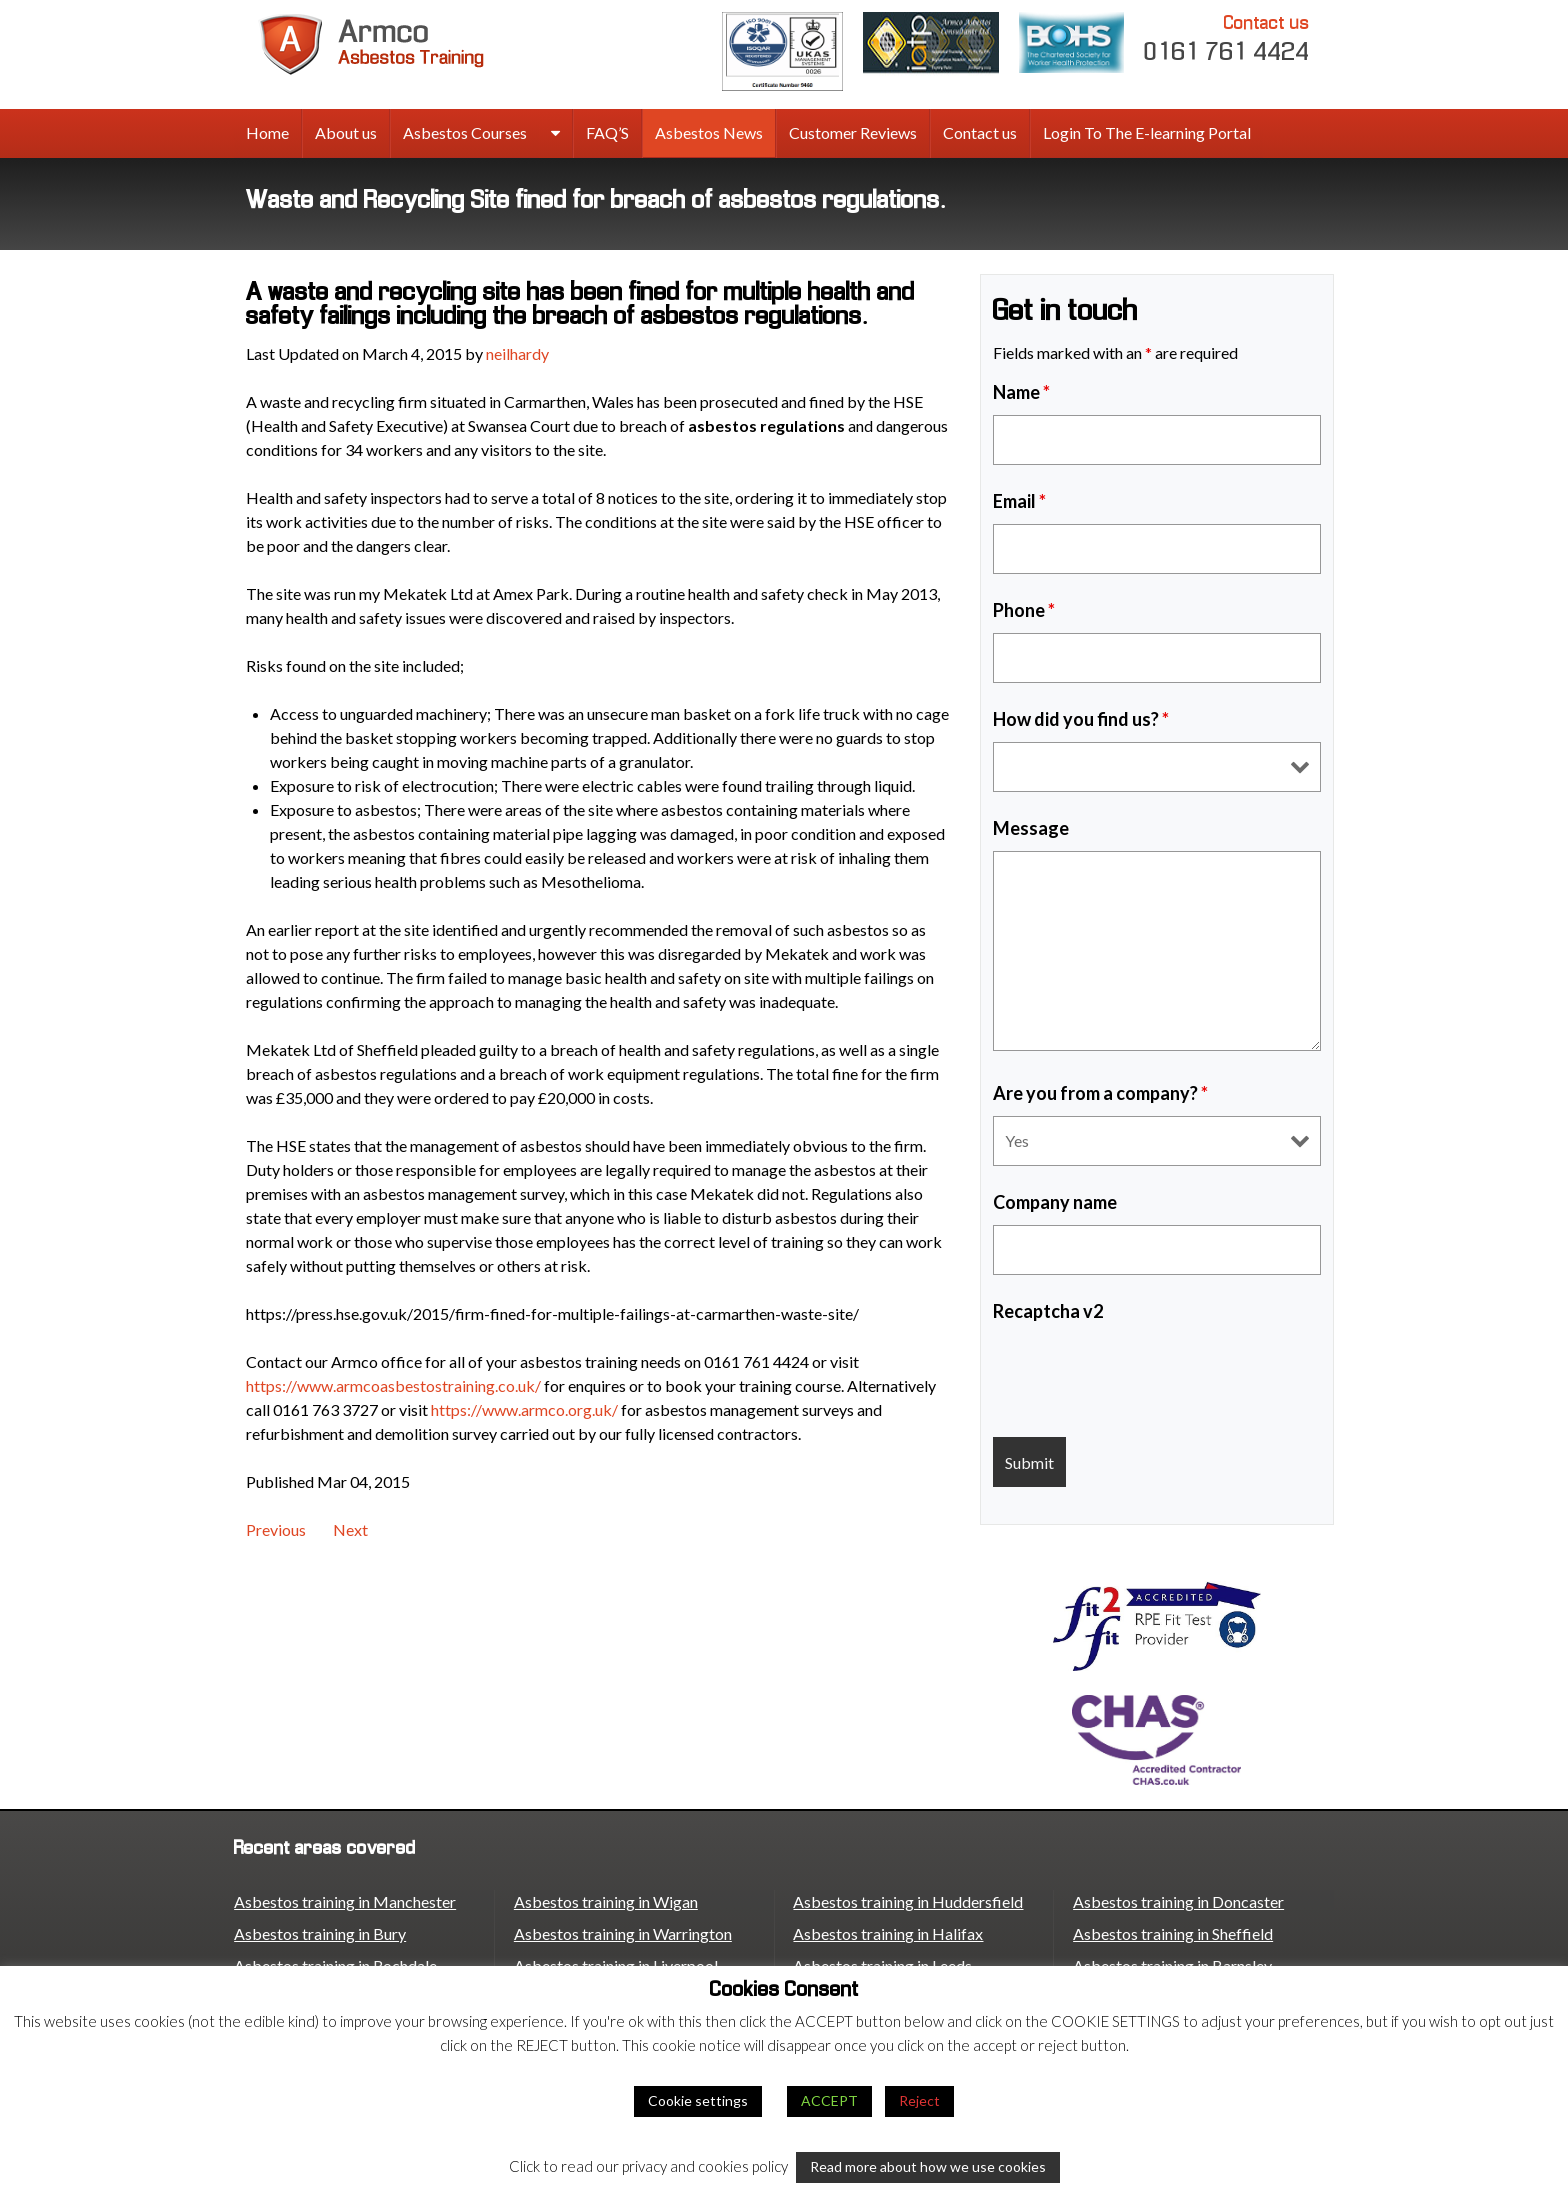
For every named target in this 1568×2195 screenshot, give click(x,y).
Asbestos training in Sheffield (1173, 1933)
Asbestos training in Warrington (623, 1933)
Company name (1055, 1202)
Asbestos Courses (465, 132)
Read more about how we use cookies (928, 2166)
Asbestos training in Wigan (606, 1901)
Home (267, 132)
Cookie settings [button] (698, 2100)
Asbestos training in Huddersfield (908, 1901)
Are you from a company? (1100, 1093)
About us (346, 132)
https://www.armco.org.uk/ (524, 1409)
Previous (276, 1529)
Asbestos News (709, 132)
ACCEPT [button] (829, 2100)
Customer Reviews (853, 132)
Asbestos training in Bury (320, 1933)
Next (350, 1529)
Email (1019, 501)
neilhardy (517, 353)
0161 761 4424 (1227, 37)
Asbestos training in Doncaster (1178, 1901)
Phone (1024, 610)
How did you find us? (1081, 719)
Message (1031, 828)
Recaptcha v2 (1048, 1311)
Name (1021, 392)
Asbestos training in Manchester (345, 1901)
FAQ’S (607, 132)
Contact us (980, 132)
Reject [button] (919, 2100)
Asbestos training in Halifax (888, 1933)
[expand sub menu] (555, 134)
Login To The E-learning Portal (1147, 132)
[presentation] (1145, 1373)
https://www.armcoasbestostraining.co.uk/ (393, 1385)
